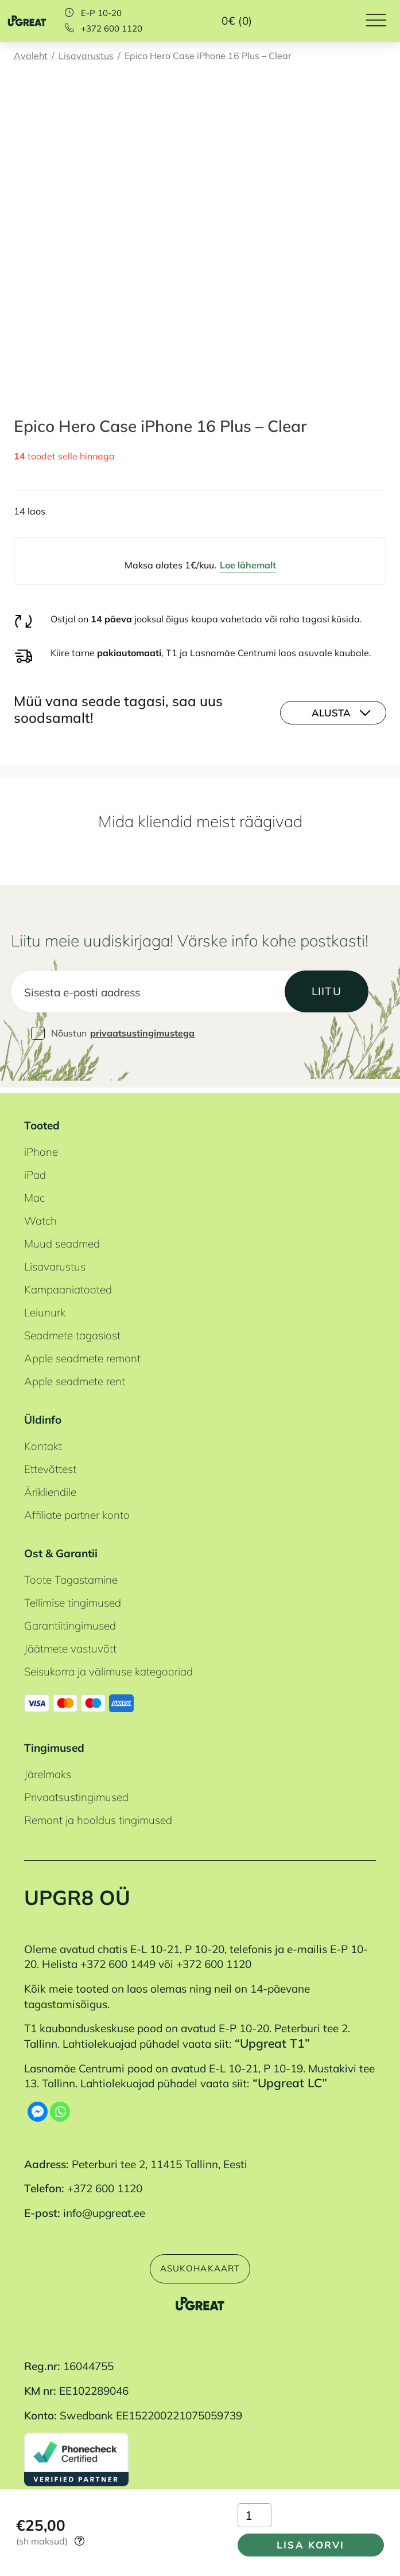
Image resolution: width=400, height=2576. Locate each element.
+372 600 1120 (111, 28)
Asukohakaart (200, 2266)
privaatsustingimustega (142, 1034)
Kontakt (43, 1442)
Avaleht (31, 55)
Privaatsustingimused (76, 1793)
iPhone (41, 1148)
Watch (40, 1216)
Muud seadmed (62, 1239)
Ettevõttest (50, 1465)
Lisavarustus (86, 55)
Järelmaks (47, 1770)
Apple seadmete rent (74, 1377)
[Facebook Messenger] (38, 2107)
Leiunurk (44, 1308)
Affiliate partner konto (77, 1511)
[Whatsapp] (60, 2107)
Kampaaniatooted (68, 1285)
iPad (35, 1171)
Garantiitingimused (70, 1621)
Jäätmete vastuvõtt (70, 1644)
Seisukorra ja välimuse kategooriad (108, 1667)
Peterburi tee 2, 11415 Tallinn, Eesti (159, 2159)
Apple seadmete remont (82, 1354)
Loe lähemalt (248, 565)
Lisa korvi (305, 2542)
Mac (34, 1194)
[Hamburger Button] (383, 21)
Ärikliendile (50, 1488)
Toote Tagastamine (71, 1576)
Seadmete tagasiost (72, 1331)
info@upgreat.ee (104, 2209)
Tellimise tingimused (72, 1598)
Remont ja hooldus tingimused (98, 1816)
